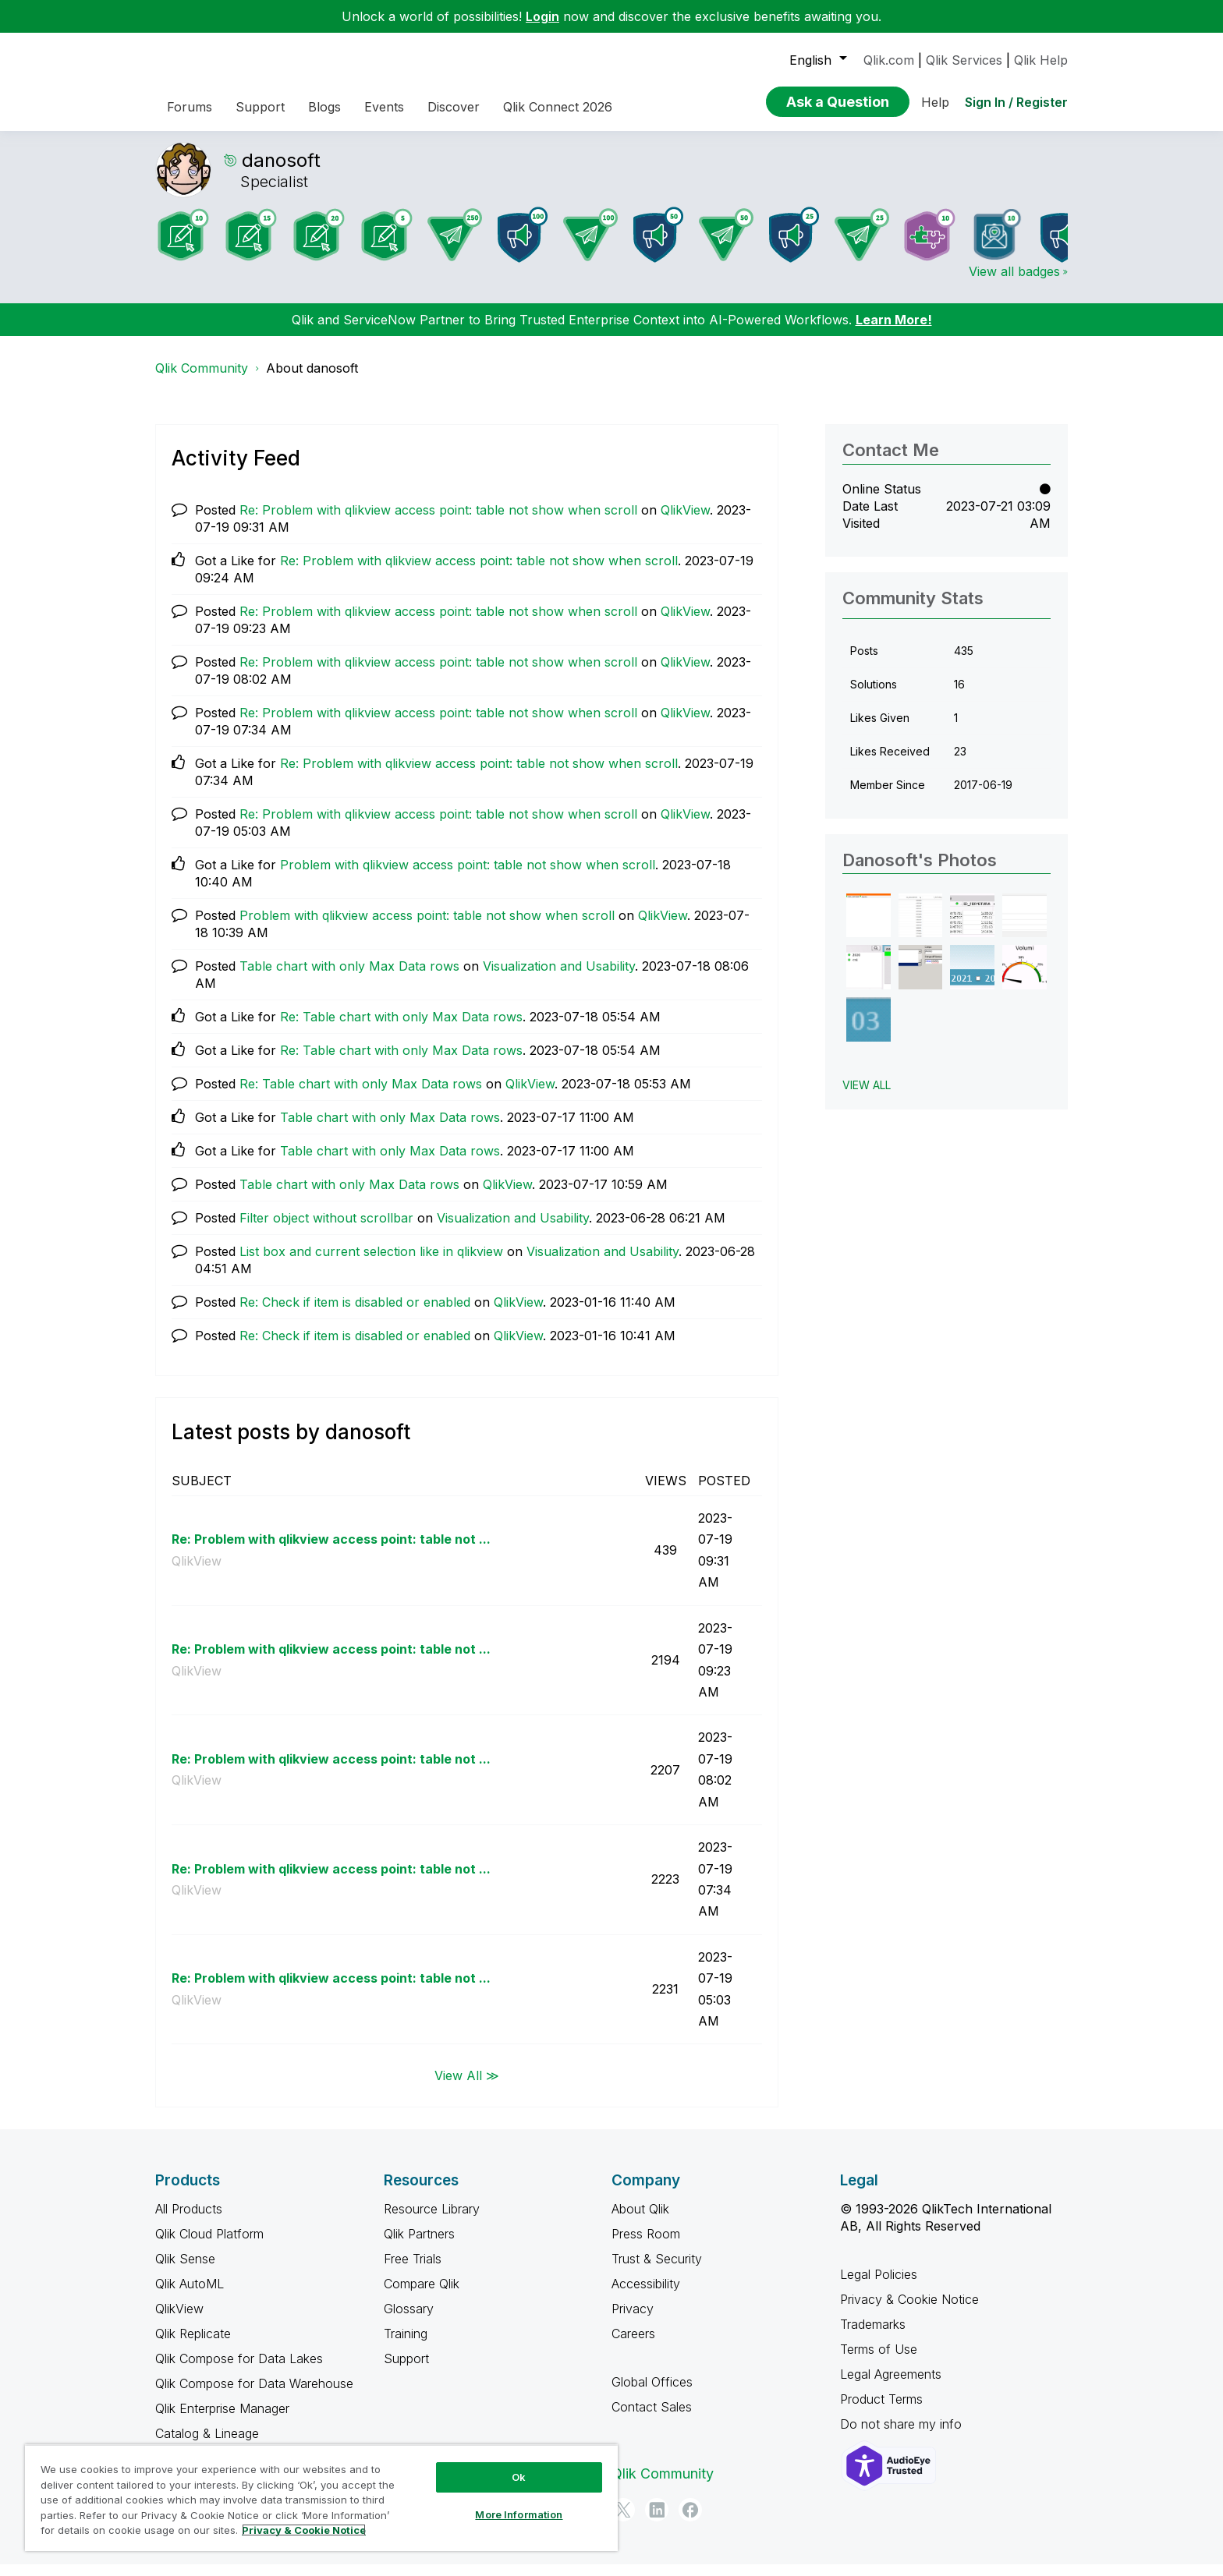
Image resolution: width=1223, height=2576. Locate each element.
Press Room (646, 2245)
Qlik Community (201, 379)
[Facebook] (690, 2521)
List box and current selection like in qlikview (371, 1263)
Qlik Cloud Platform (209, 2245)
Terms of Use (878, 2361)
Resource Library (432, 2220)
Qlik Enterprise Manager (222, 2420)
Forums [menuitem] (189, 107)
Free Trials (412, 2270)
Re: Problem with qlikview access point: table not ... (331, 1551)
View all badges (1014, 283)
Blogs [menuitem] (324, 107)
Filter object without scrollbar (326, 1229)
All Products (188, 2220)
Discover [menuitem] (453, 107)
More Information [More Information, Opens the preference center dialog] (518, 2514)
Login (542, 16)
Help (935, 102)
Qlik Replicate (193, 2345)
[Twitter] (623, 2521)
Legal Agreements (890, 2386)
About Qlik (640, 2220)
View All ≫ (466, 2086)
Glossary (409, 2320)
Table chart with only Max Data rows (349, 977)
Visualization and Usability (559, 977)
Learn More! (894, 331)
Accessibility (646, 2295)
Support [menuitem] (260, 107)
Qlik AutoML (189, 2295)
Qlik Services (964, 60)
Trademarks (873, 2336)
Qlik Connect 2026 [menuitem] (557, 107)
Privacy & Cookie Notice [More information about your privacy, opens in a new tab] (304, 2530)
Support (406, 2370)
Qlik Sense (185, 2270)
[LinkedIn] (656, 2521)
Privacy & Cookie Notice (909, 2311)
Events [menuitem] (384, 107)
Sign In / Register (1016, 102)
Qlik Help (1041, 60)
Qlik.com (888, 60)
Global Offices (652, 2393)
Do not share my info (903, 2435)
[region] (321, 2497)
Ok (519, 2477)
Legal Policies (878, 2286)
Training (405, 2345)
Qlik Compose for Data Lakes (239, 2370)
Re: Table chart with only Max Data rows (401, 1028)
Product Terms (881, 2411)
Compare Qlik (421, 2295)
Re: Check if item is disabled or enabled (354, 1314)
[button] (868, 927)
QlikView (685, 521)
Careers (633, 2345)
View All (866, 1096)
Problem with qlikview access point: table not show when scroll (467, 876)
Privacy (633, 2320)
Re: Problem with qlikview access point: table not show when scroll (438, 521)
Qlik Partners (419, 2245)
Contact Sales (652, 2418)
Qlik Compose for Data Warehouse (254, 2395)
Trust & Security (657, 2270)
